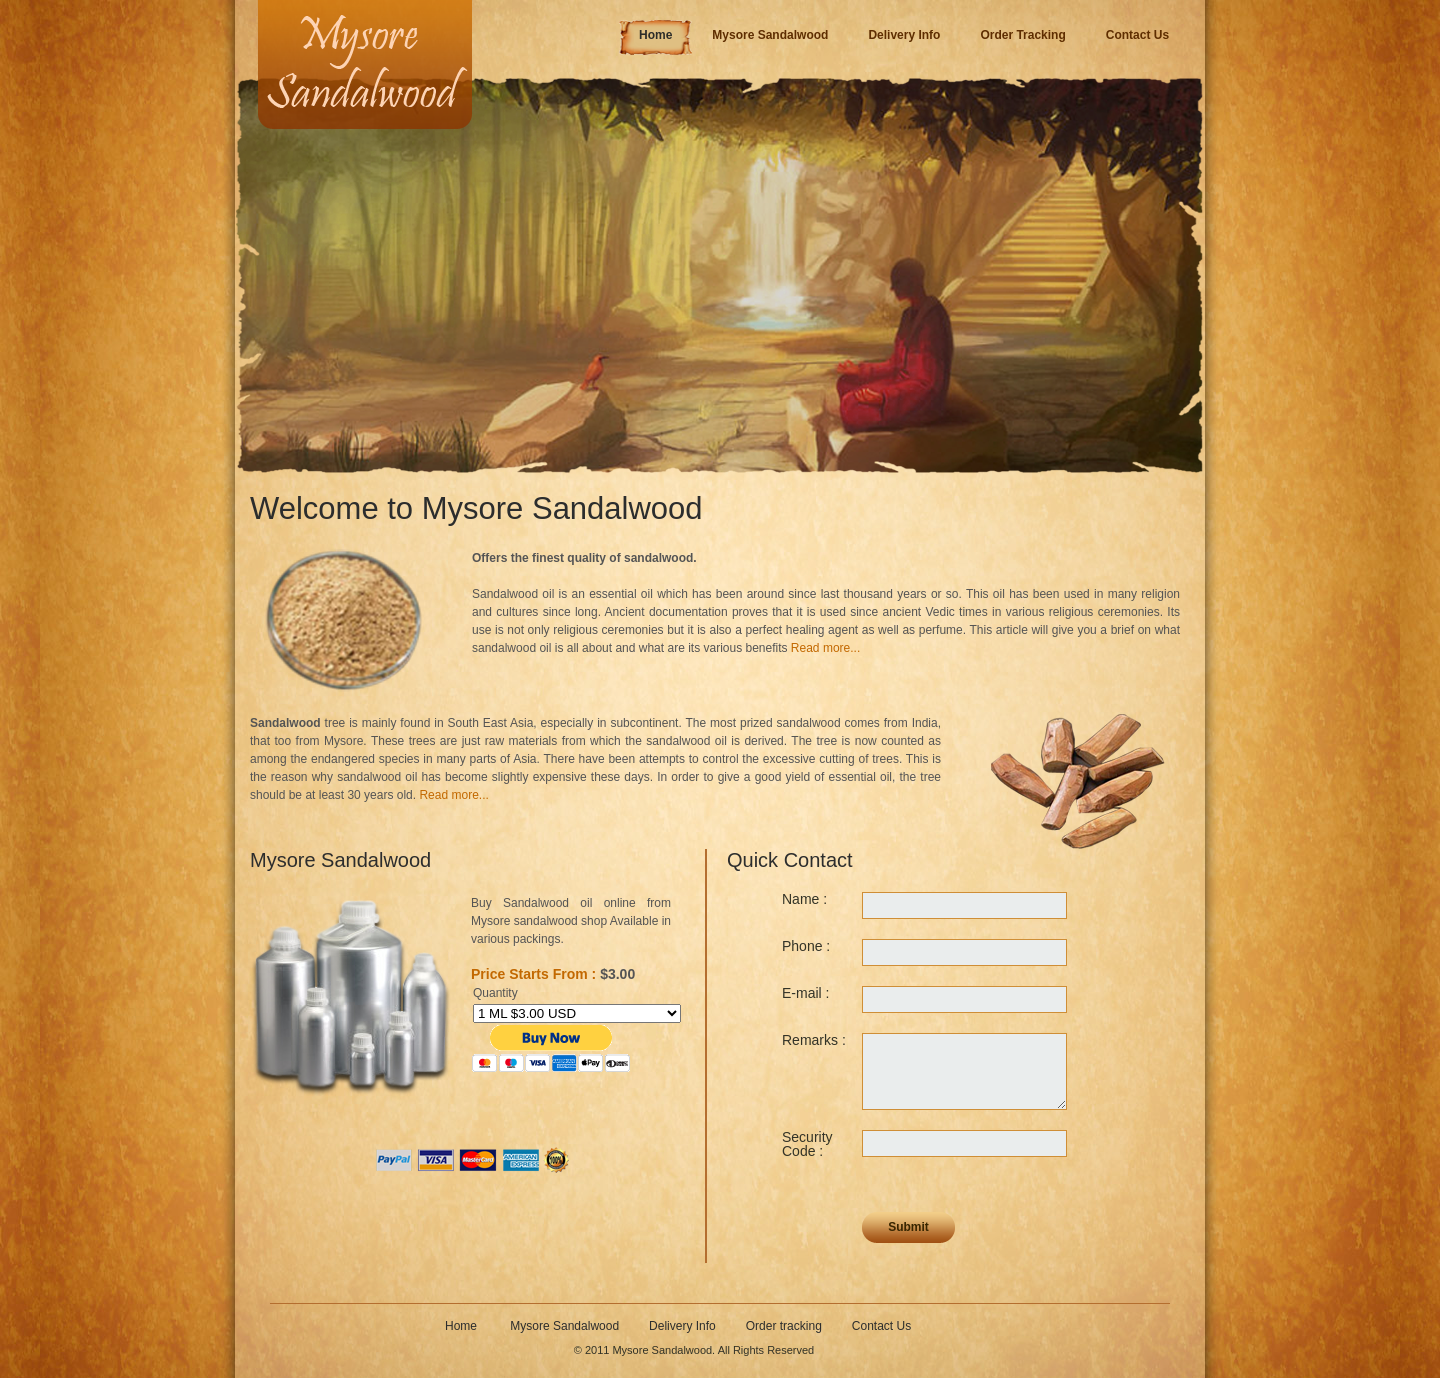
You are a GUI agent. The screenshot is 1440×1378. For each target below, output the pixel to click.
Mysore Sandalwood (564, 1326)
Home (462, 1326)
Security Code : (807, 1144)
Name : (804, 899)
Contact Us (881, 1326)
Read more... (825, 648)
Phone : (806, 946)
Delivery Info (682, 1326)
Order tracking (784, 1326)
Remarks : (814, 1040)
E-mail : (805, 993)
